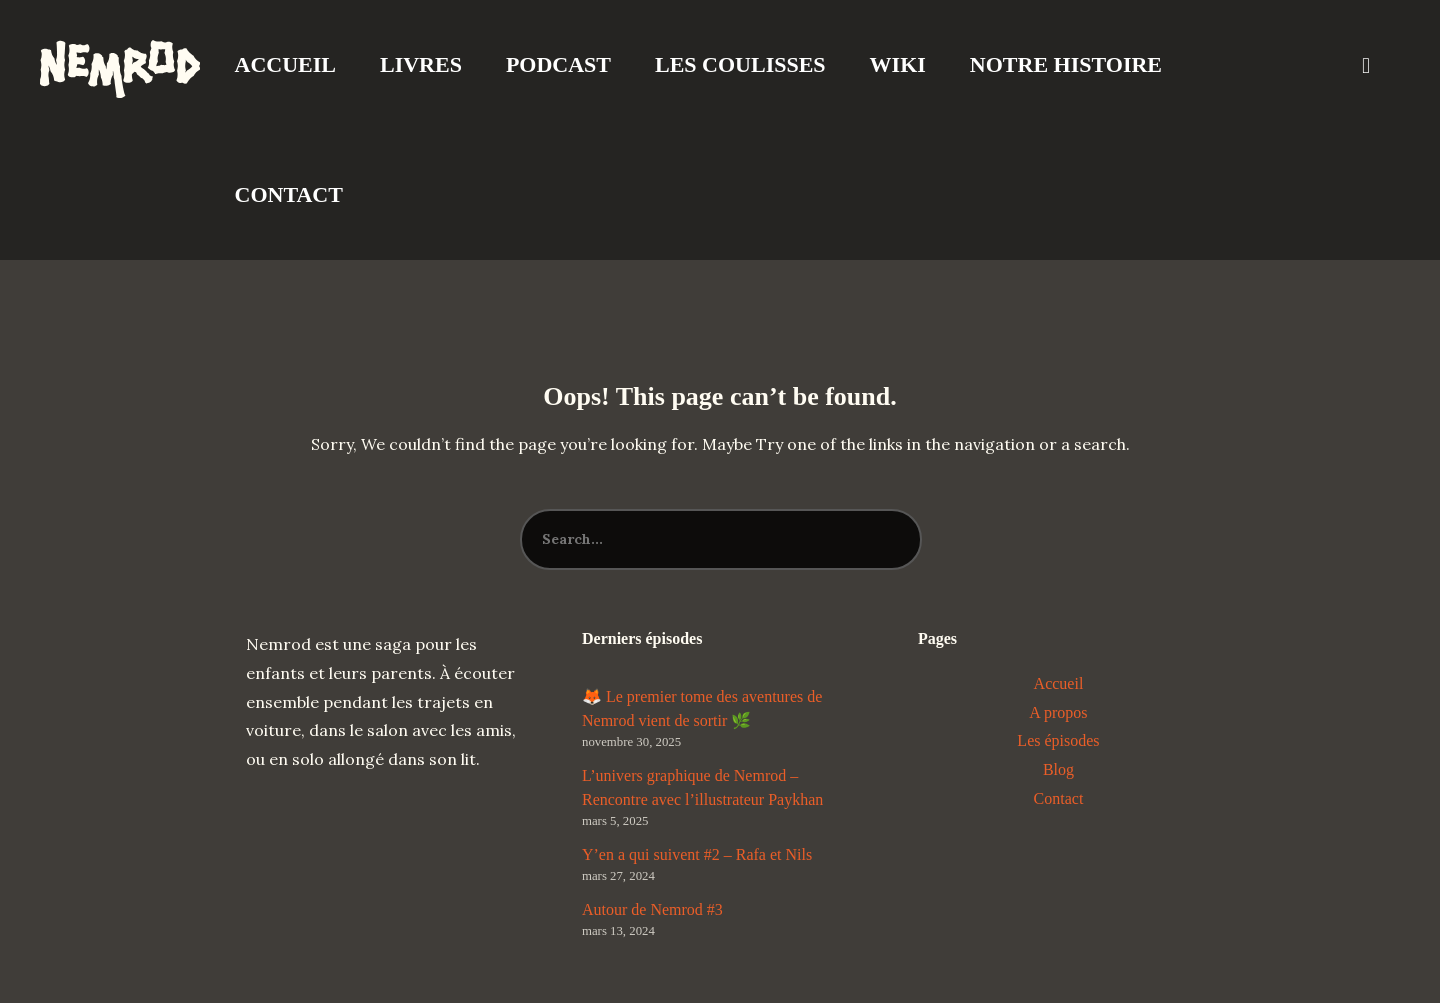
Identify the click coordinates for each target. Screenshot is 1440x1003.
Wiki (898, 64)
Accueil (285, 64)
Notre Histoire (1066, 64)
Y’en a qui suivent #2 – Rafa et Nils (697, 854)
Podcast (558, 64)
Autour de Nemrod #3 (652, 909)
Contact (289, 194)
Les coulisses (740, 64)
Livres (421, 64)
